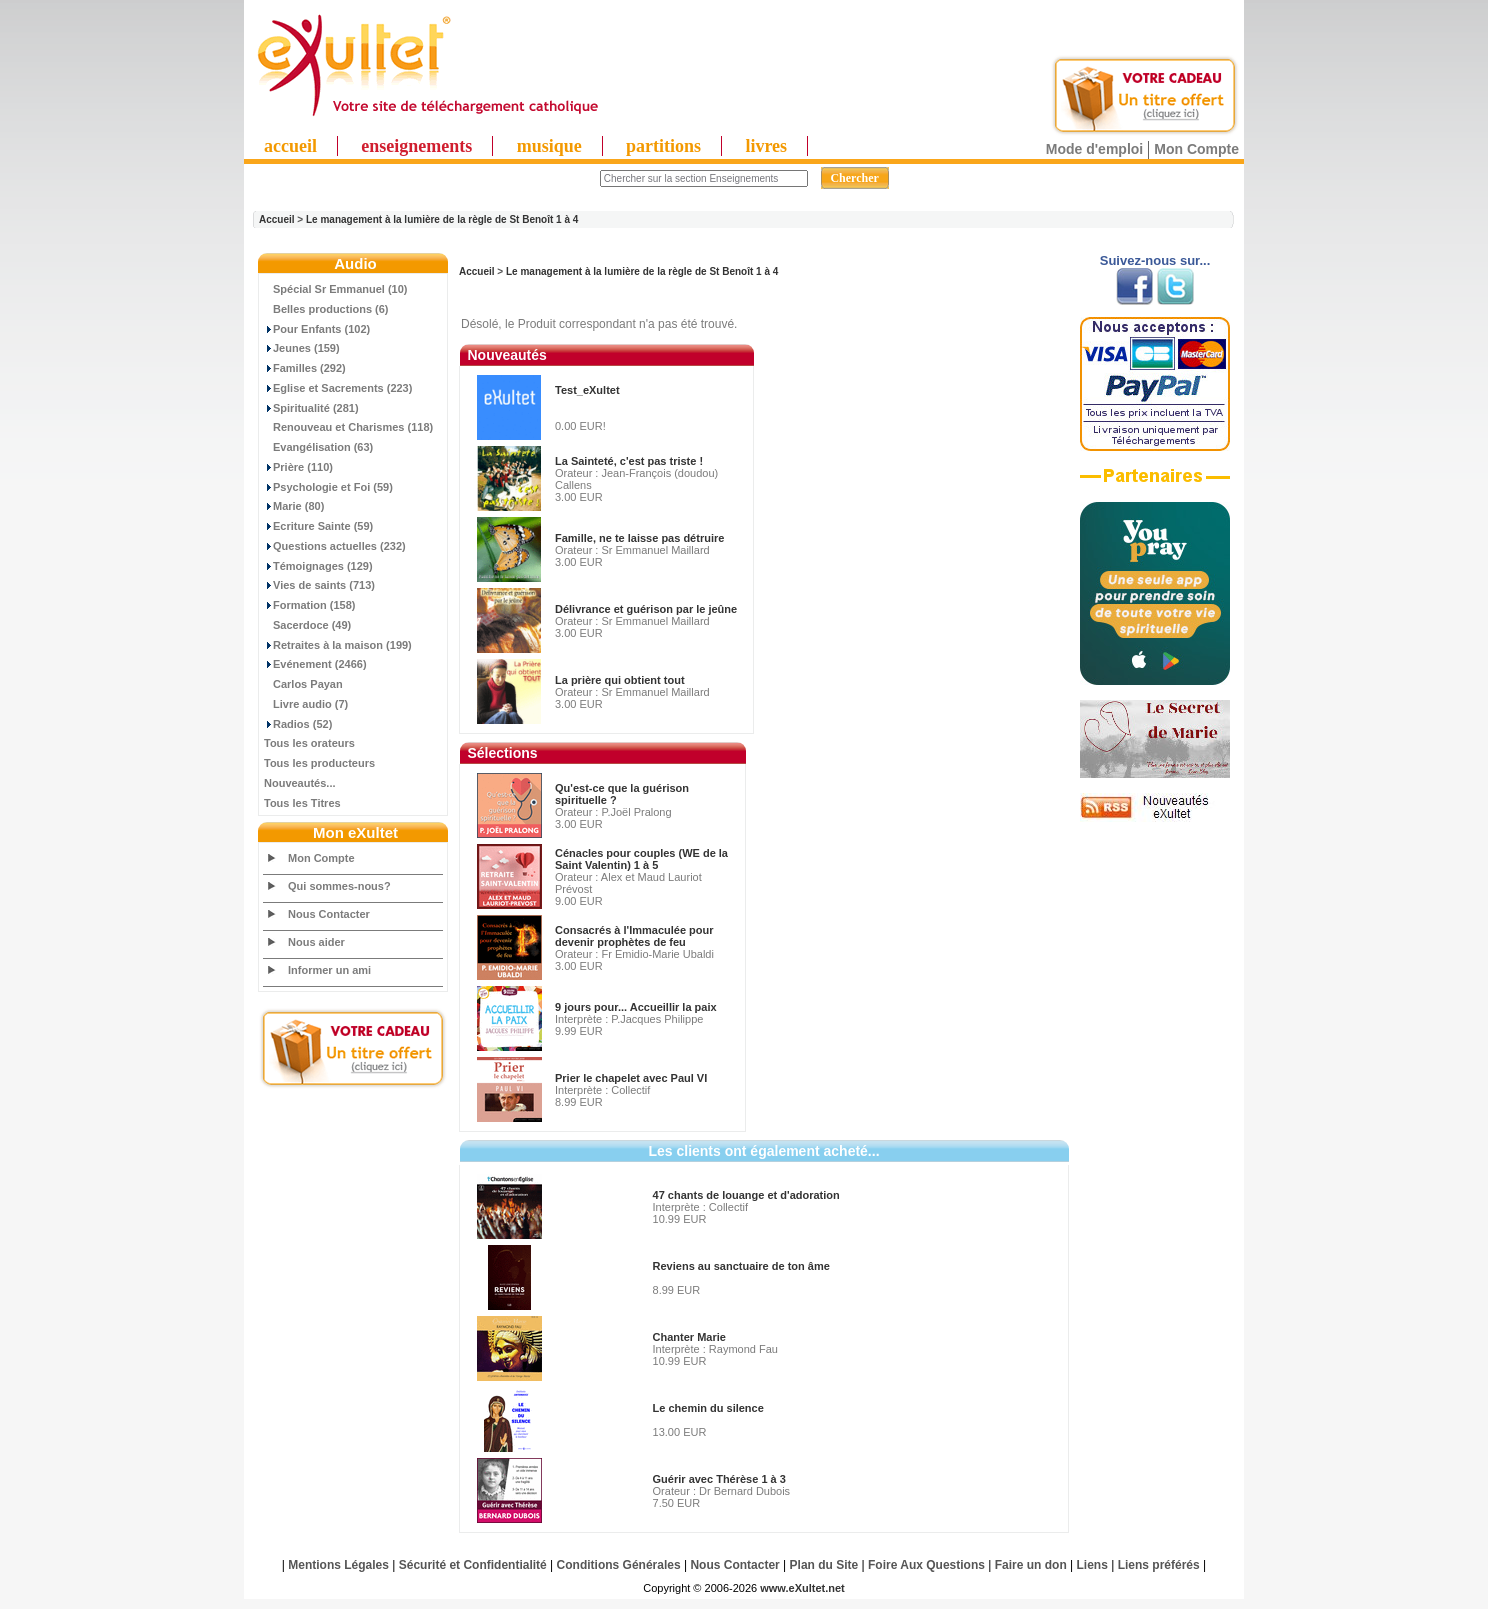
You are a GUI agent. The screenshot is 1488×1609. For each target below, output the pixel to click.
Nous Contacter (329, 914)
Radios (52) (298, 724)
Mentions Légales (338, 1565)
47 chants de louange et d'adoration (746, 1195)
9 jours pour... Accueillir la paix (636, 1007)
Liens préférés (1159, 1565)
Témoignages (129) (318, 566)
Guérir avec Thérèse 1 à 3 (719, 1479)
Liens (1092, 1565)
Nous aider (316, 942)
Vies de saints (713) (319, 585)
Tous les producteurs (319, 763)
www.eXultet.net (802, 1588)
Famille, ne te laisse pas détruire (639, 538)
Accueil (277, 219)
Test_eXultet (587, 390)
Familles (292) (305, 368)
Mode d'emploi (1094, 149)
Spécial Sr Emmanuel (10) (336, 289)
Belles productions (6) (326, 309)
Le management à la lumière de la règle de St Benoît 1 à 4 (442, 219)
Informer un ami (329, 970)
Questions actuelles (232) (335, 546)
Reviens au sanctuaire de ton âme (741, 1266)
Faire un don (1031, 1565)
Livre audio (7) (306, 704)
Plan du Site (824, 1565)
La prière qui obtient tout (620, 680)
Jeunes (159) (302, 348)
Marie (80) (294, 506)
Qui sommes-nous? (339, 886)
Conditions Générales (619, 1565)
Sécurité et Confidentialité (473, 1565)
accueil (290, 146)
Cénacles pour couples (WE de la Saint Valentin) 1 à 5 (641, 859)
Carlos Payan (303, 684)
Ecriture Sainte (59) (318, 526)
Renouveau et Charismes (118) (348, 427)
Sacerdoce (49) (307, 625)
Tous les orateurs (309, 743)
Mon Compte (1196, 149)
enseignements (416, 146)
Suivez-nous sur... (1155, 260)
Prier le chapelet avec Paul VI (631, 1078)
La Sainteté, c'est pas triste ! (629, 461)
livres (766, 146)
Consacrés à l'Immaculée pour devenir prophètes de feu (634, 936)
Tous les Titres (302, 803)
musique (549, 146)
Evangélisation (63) (318, 447)
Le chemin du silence (708, 1408)
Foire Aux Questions (926, 1565)
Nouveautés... (300, 783)
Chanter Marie (689, 1337)
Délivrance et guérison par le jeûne (646, 609)
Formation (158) (310, 605)
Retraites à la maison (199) (338, 645)
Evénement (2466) (315, 664)
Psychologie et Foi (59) (328, 487)
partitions (663, 146)
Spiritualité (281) (311, 408)
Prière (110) (298, 467)
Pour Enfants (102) (317, 329)
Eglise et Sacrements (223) (338, 388)
